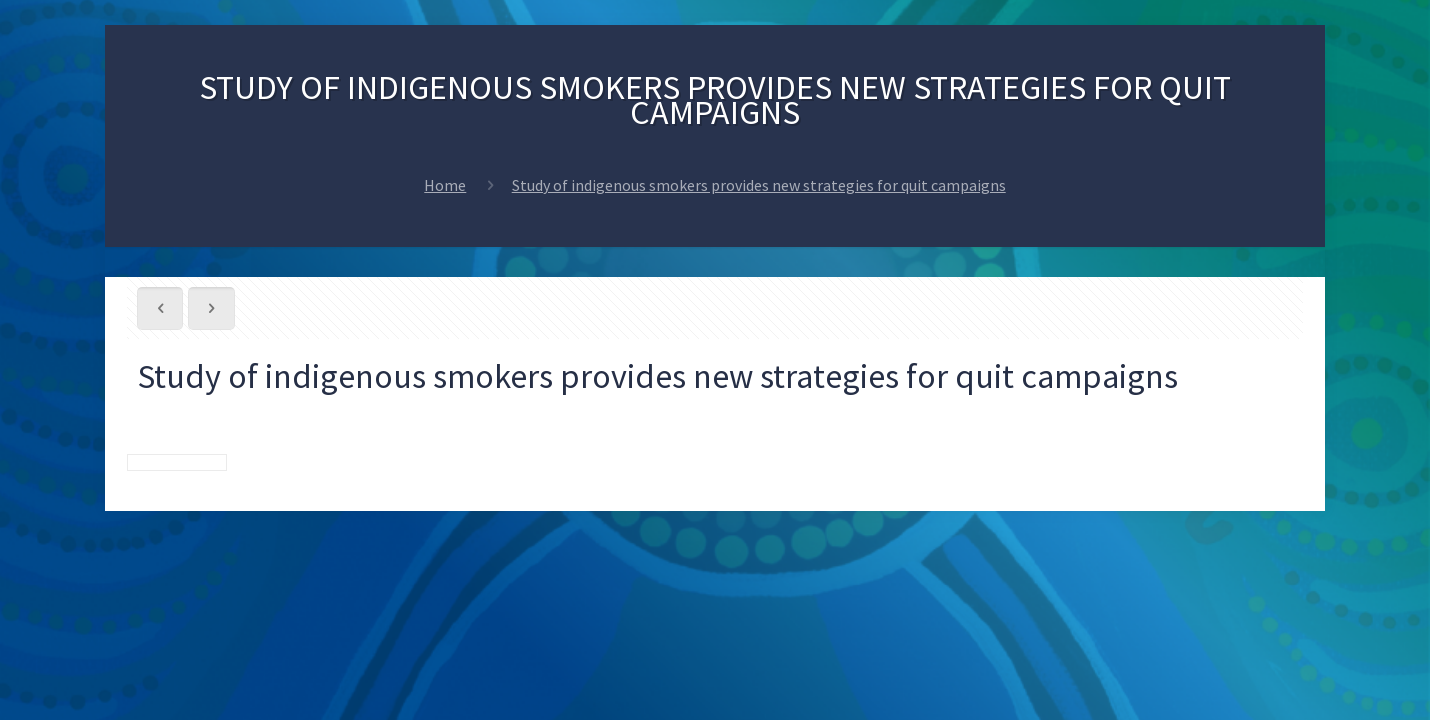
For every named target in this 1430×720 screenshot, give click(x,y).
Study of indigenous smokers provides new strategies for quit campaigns (759, 185)
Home (445, 185)
